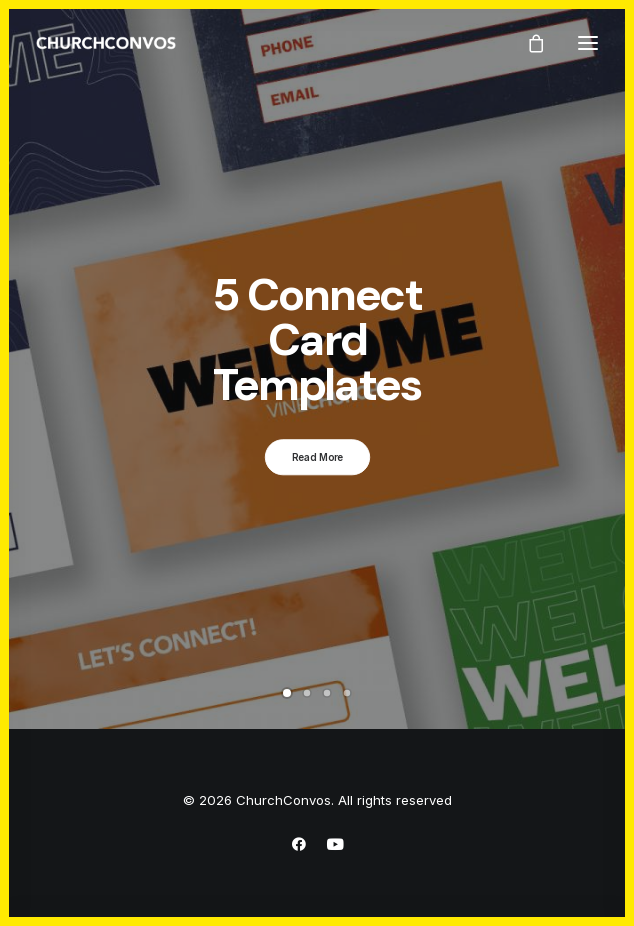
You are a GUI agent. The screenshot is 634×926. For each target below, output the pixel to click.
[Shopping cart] (527, 43)
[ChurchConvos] (106, 43)
